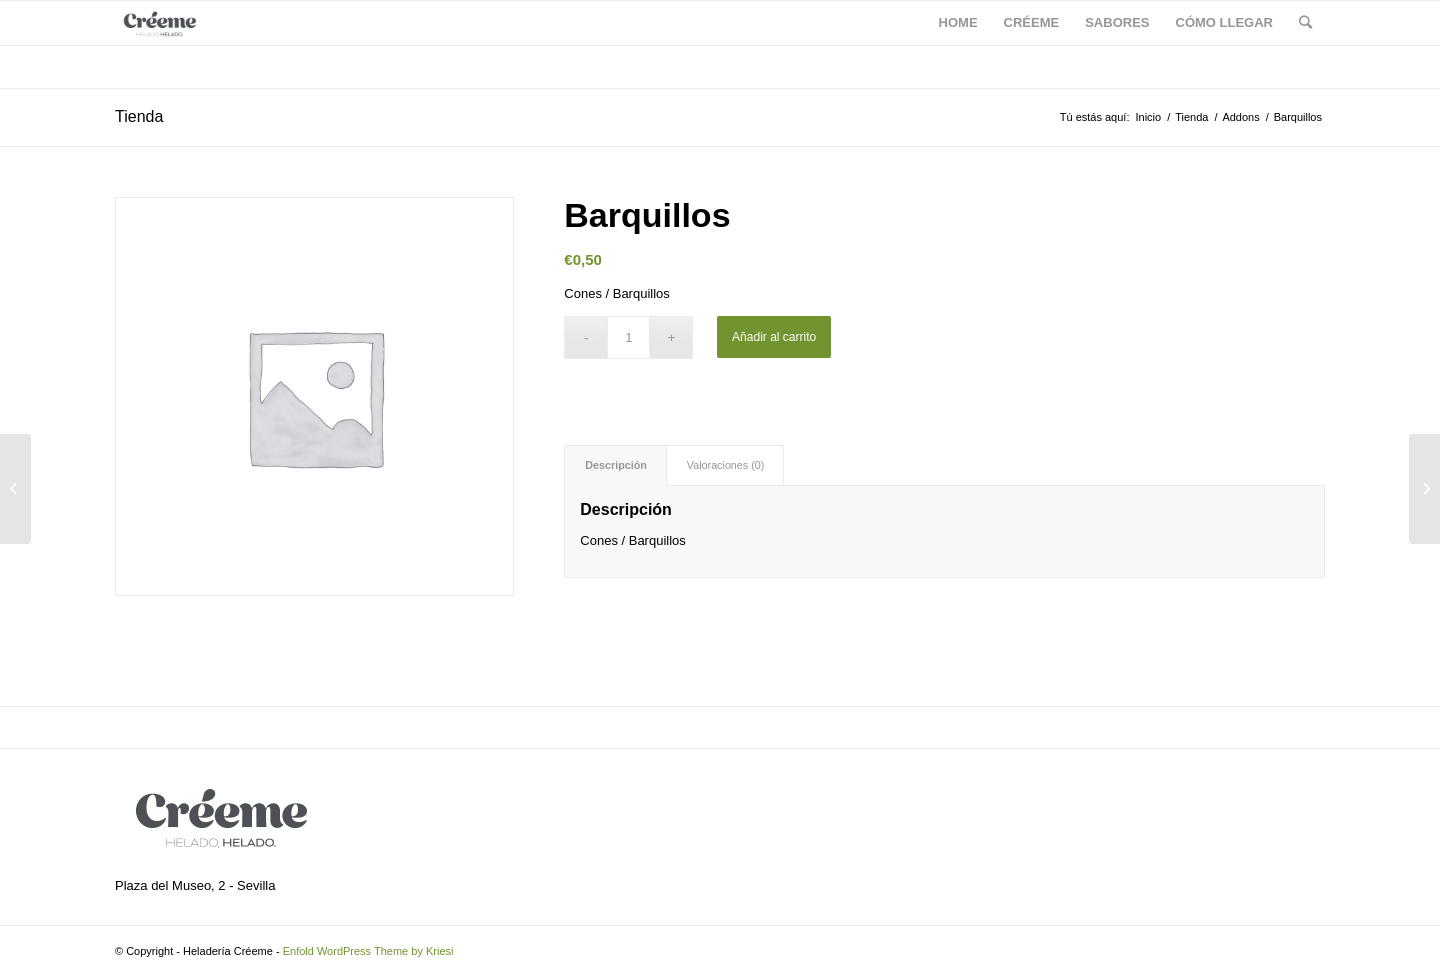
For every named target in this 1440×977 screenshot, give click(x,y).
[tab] (615, 465)
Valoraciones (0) (725, 465)
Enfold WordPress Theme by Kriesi (368, 951)
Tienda (139, 116)
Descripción (616, 465)
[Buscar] (1305, 23)
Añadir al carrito (774, 337)
